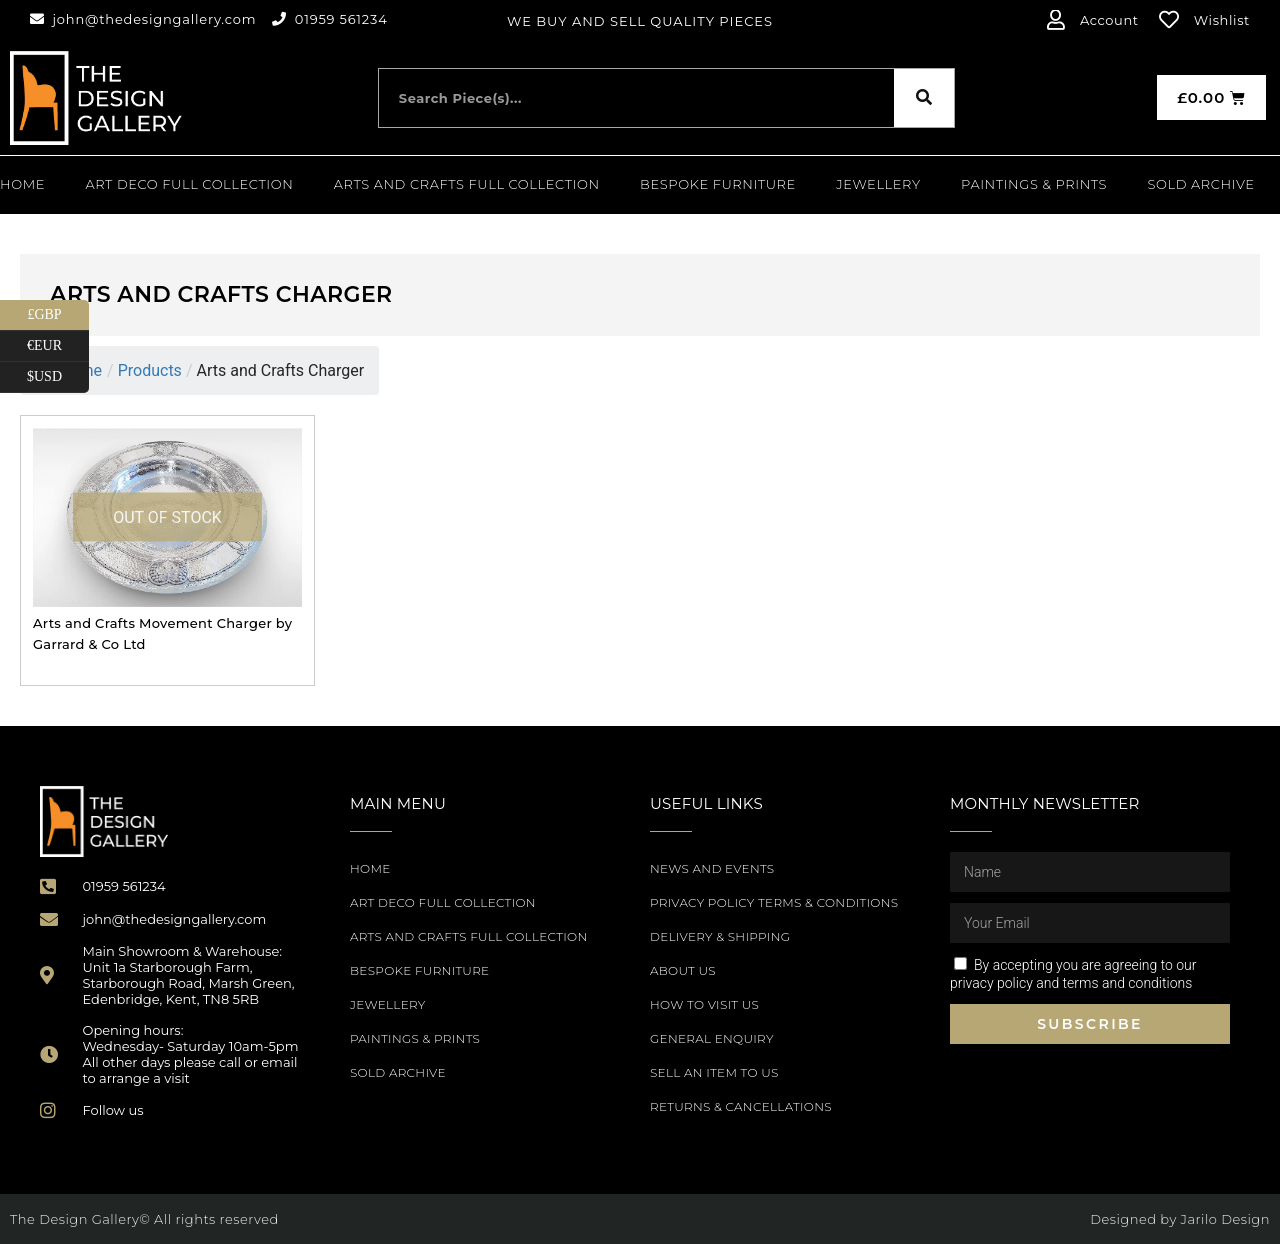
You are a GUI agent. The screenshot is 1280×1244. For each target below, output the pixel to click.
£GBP (58, 315)
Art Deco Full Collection (189, 184)
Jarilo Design (1225, 1219)
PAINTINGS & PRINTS (1034, 184)
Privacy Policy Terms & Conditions (774, 902)
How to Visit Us (704, 1004)
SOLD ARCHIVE (1201, 184)
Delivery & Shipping (720, 936)
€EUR (58, 346)
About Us (683, 970)
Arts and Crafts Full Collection (467, 184)
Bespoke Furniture (718, 184)
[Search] (924, 98)
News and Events (712, 868)
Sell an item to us (714, 1072)
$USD (58, 377)
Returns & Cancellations (741, 1106)
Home (22, 184)
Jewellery (878, 184)
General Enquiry (712, 1038)
